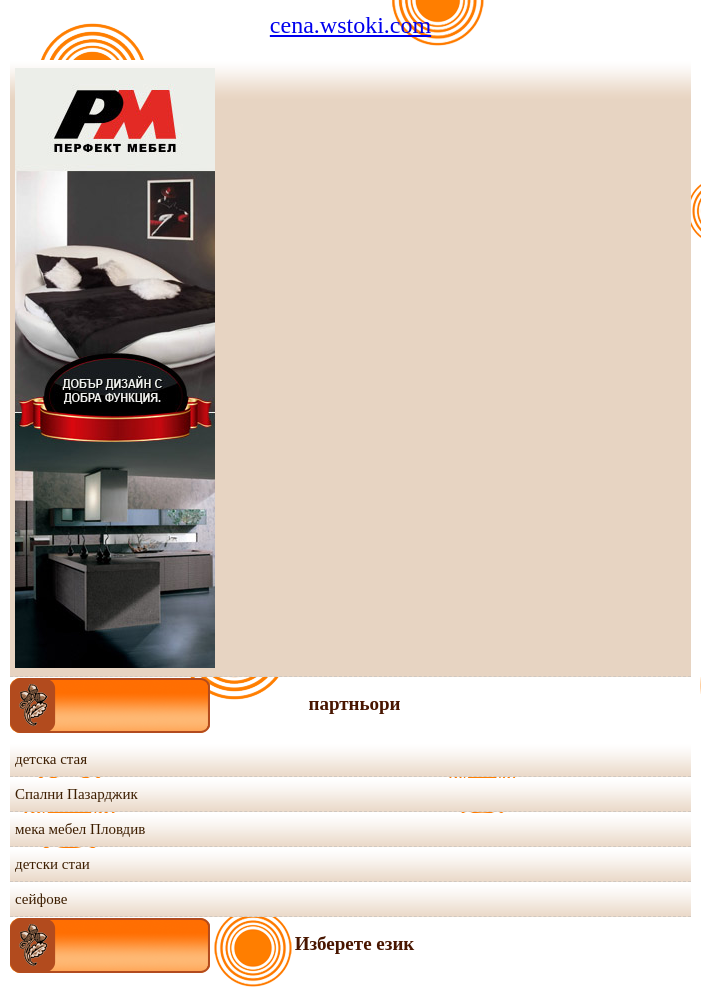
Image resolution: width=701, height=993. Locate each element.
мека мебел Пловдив (80, 829)
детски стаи (52, 864)
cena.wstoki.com (350, 25)
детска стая (51, 759)
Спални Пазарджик (76, 794)
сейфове (41, 899)
